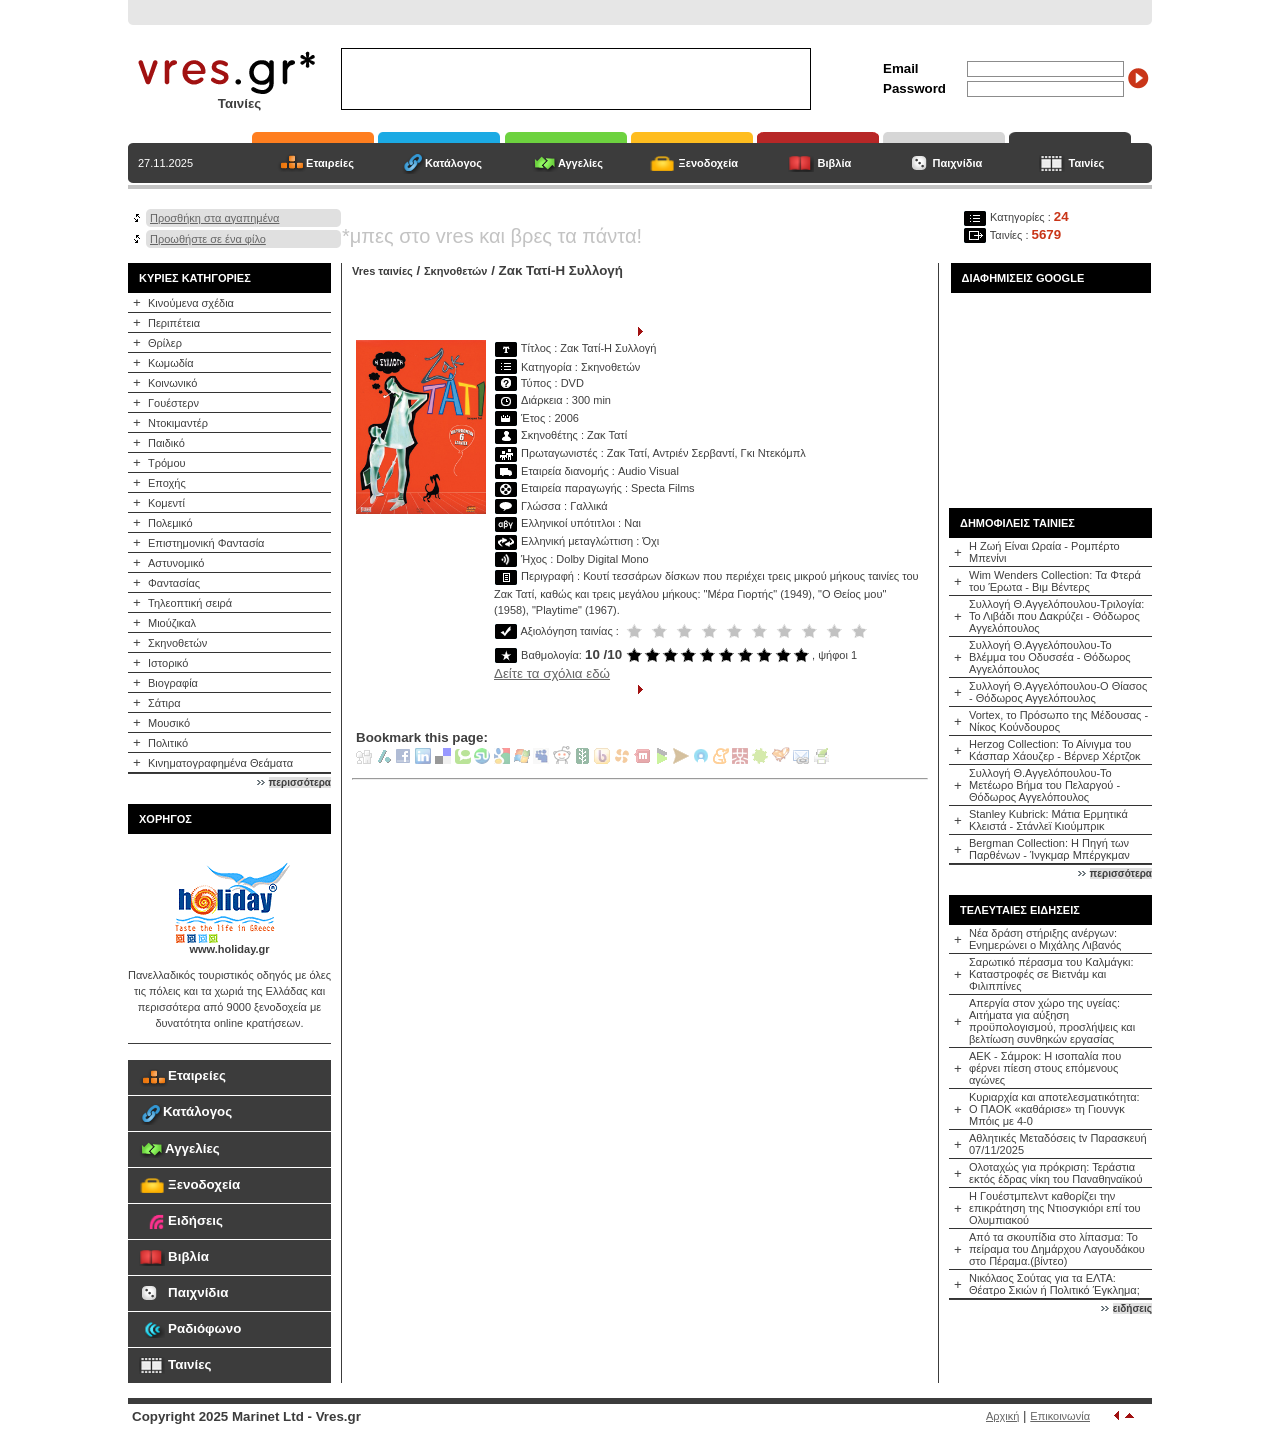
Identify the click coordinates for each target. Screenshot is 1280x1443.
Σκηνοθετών (177, 643)
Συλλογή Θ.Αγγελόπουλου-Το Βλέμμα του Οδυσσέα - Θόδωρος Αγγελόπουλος (1050, 657)
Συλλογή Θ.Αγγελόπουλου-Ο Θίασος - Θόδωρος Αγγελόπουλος (1058, 692)
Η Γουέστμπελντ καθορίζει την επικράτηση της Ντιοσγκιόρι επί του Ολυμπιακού (1055, 1208)
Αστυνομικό (176, 563)
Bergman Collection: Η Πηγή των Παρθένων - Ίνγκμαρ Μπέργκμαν (1049, 849)
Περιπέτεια (174, 323)
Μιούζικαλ (172, 623)
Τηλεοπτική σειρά (190, 603)
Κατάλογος (453, 163)
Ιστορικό (168, 663)
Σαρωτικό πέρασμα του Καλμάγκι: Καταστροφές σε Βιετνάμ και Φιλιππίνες (1051, 974)
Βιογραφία (173, 683)
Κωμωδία (171, 363)
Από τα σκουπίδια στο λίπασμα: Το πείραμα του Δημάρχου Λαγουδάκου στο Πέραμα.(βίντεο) (1057, 1249)
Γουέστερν (173, 403)
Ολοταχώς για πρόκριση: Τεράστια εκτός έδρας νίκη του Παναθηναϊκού (1055, 1173)
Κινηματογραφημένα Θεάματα (220, 763)
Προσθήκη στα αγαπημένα (214, 218)
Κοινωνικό (172, 383)
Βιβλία (835, 163)
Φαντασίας (174, 583)
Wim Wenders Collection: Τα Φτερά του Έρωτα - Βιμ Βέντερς (1055, 581)
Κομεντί (166, 503)
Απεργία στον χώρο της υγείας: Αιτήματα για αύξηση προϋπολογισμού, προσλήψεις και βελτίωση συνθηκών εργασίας (1052, 1021)
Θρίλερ (165, 343)
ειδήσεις (1132, 1308)
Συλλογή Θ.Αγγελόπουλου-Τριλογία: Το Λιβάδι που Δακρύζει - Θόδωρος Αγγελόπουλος (1056, 616)
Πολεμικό (170, 523)
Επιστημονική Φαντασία (206, 543)
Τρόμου (167, 463)
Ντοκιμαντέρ (178, 423)
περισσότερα (300, 782)
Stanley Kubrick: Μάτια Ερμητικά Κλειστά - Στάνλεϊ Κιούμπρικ (1048, 820)
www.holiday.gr (229, 949)
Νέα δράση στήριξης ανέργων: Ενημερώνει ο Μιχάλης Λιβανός (1045, 939)
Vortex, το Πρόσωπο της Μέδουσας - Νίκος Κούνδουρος (1058, 721)
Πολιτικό (168, 743)
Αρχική (1002, 1416)
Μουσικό (169, 723)
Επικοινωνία (1060, 1416)
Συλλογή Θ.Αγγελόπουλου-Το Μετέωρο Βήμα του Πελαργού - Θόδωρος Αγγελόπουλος (1044, 785)
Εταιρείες (330, 163)
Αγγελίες (580, 163)
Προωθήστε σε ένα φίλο (208, 239)
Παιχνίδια (958, 163)
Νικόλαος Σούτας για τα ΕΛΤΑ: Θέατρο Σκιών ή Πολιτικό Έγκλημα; (1054, 1284)
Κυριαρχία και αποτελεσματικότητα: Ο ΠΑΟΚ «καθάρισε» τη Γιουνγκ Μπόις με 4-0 (1054, 1109)
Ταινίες (1087, 163)
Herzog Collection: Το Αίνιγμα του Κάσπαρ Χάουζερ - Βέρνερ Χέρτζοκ (1055, 750)
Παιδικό (166, 443)
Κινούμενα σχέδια (191, 303)
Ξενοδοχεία (709, 163)
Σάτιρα (164, 703)
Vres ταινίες (382, 271)
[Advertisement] (1051, 393)
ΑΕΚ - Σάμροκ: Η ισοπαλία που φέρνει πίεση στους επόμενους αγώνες (1045, 1068)
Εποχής (167, 483)
